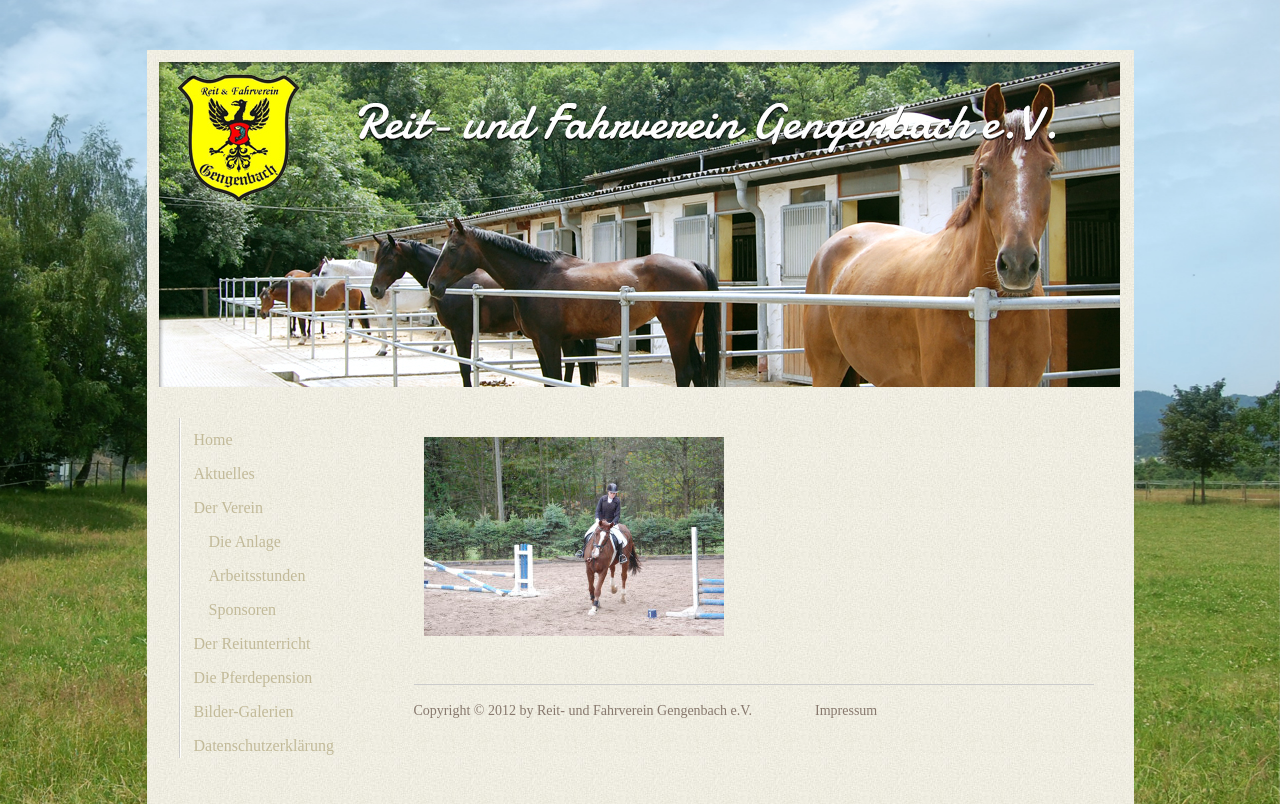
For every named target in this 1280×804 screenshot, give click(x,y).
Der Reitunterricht (252, 643)
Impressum (846, 710)
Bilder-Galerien (244, 711)
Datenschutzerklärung (264, 745)
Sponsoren (243, 609)
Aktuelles (224, 473)
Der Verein (228, 507)
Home (213, 439)
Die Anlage (245, 541)
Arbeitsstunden (257, 575)
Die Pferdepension (253, 677)
